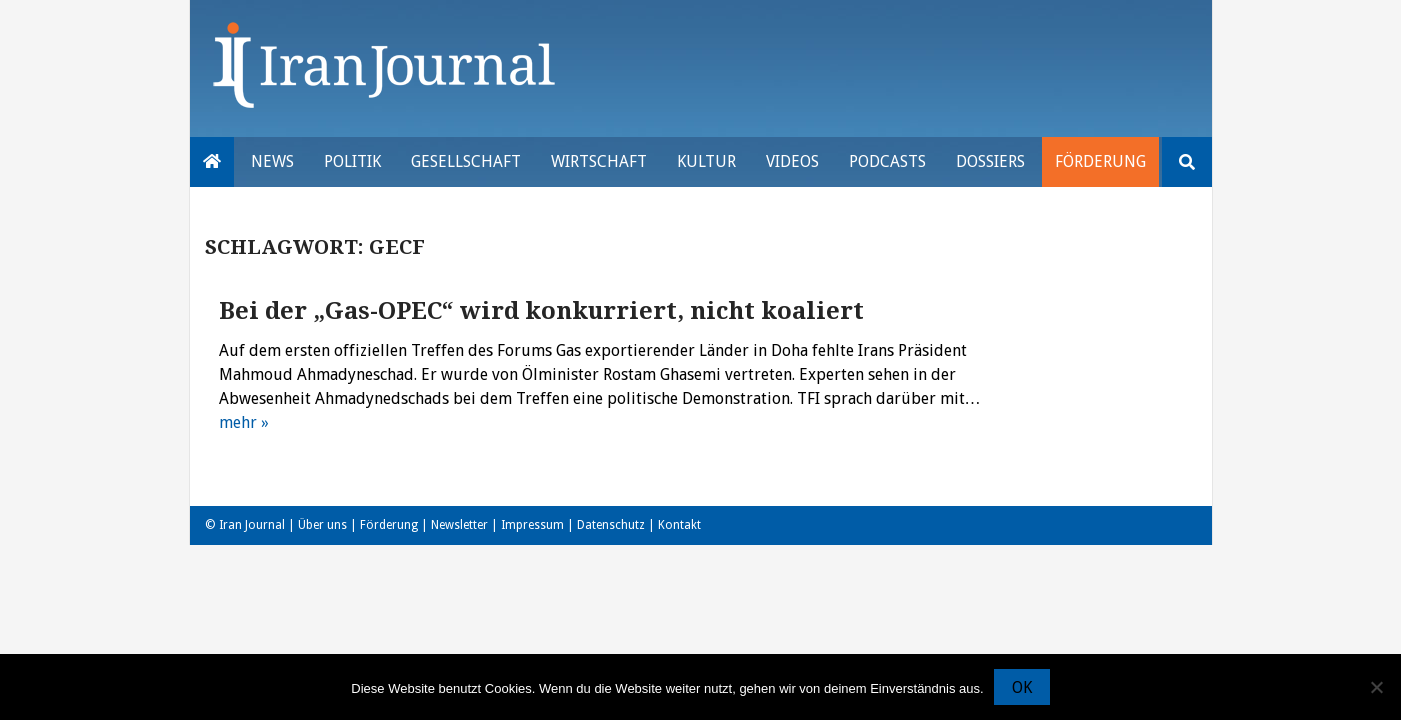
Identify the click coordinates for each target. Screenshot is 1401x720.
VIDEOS (792, 161)
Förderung (1100, 161)
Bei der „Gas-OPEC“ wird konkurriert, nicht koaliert (541, 311)
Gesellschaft (466, 161)
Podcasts (887, 161)
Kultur (706, 161)
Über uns (322, 525)
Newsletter (459, 525)
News (272, 161)
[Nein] (1376, 687)
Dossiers (990, 161)
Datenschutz (611, 525)
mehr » (244, 422)
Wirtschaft (599, 161)
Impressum (532, 525)
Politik (352, 161)
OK (1022, 687)
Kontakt (679, 525)
